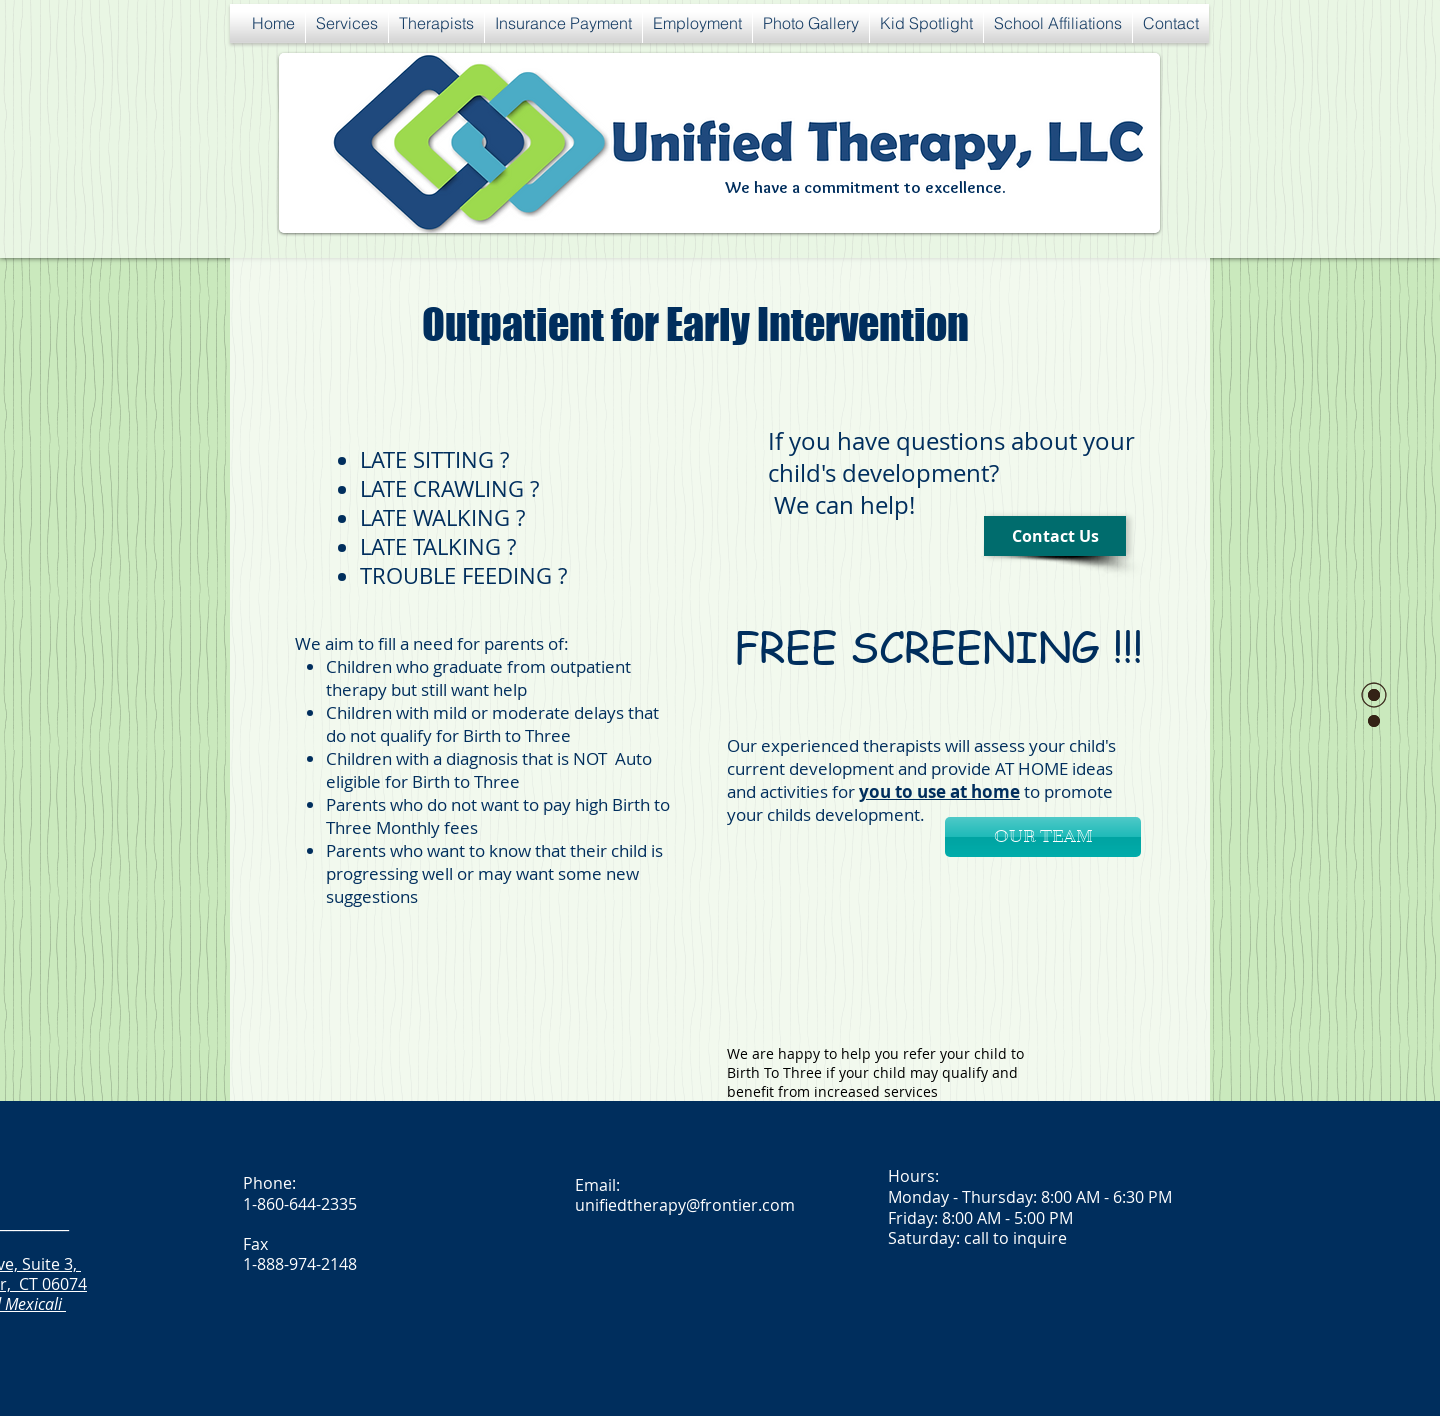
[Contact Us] (1055, 536)
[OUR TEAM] (1043, 837)
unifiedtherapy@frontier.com (685, 1205)
